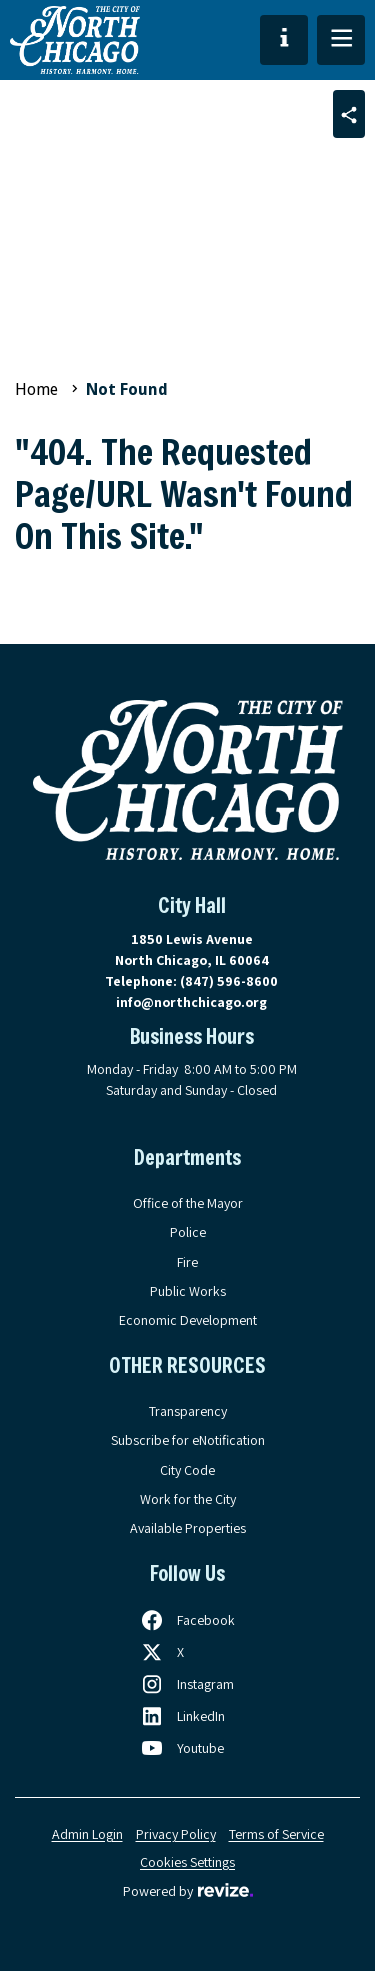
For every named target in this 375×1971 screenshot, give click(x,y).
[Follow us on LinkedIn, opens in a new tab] (182, 1716)
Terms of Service (276, 1834)
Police (188, 1232)
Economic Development (188, 1320)
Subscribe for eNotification (188, 1440)
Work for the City (188, 1499)
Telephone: (191, 981)
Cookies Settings (187, 1862)
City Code (187, 1470)
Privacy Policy (176, 1834)
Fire (187, 1262)
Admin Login (87, 1834)
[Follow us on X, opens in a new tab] (162, 1652)
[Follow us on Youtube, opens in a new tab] (182, 1748)
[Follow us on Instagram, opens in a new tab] (187, 1684)
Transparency (188, 1411)
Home (36, 389)
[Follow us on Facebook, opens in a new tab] (187, 1620)
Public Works (188, 1291)
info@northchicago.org (191, 1002)
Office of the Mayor (188, 1203)
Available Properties (188, 1528)
